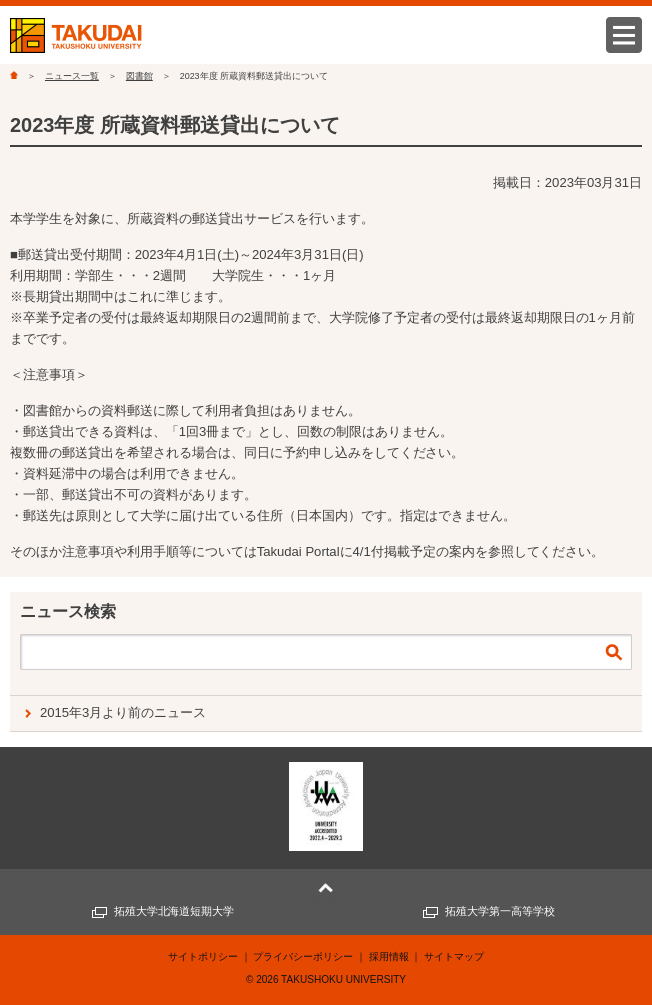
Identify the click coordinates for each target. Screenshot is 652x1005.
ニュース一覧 (72, 76)
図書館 (139, 76)
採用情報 (389, 956)
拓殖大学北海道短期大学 (174, 911)
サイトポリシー (203, 956)
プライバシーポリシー (303, 956)
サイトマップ (454, 956)
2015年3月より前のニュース (123, 712)
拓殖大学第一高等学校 (500, 911)
